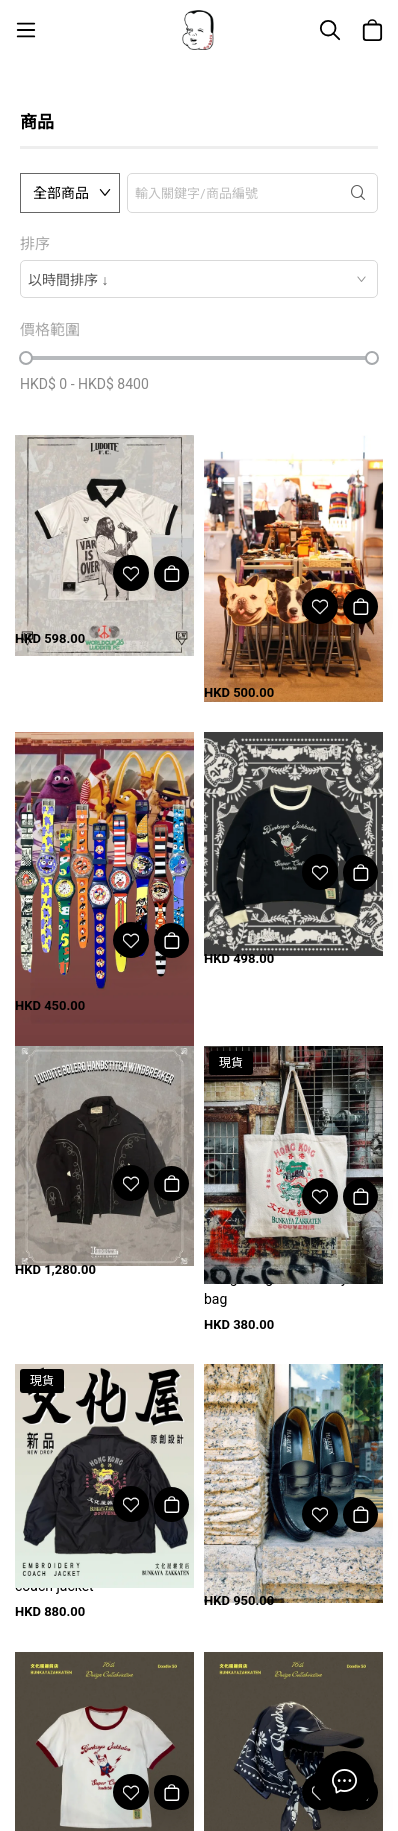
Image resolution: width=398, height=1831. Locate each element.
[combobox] (199, 279)
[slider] (26, 358)
